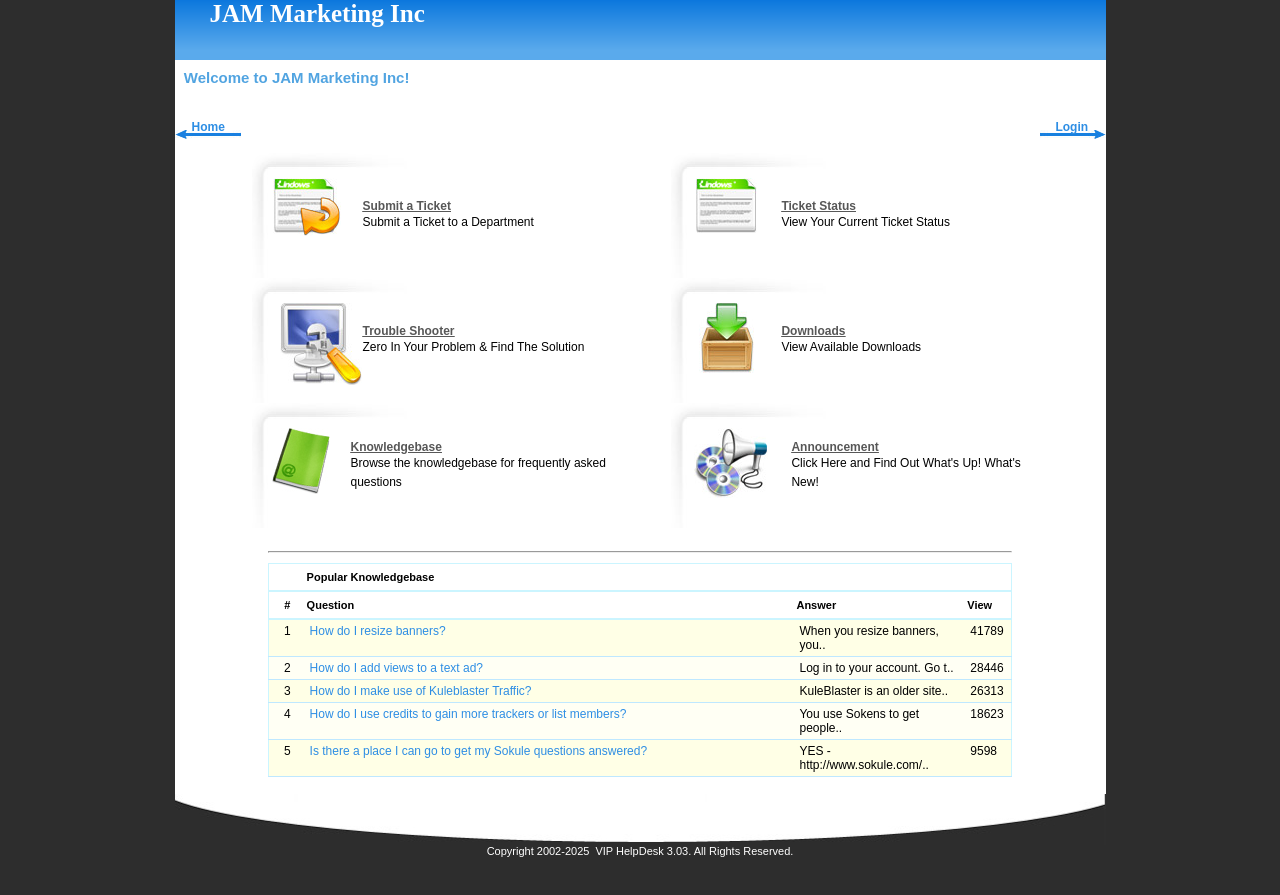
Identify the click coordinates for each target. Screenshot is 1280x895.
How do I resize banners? (378, 631)
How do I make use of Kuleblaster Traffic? (421, 691)
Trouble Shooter (408, 331)
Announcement (834, 447)
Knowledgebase (395, 447)
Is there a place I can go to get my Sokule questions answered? (479, 751)
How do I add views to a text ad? (396, 668)
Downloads (813, 331)
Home (208, 127)
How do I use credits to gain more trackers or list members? (468, 714)
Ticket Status (818, 206)
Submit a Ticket (406, 206)
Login (1071, 127)
